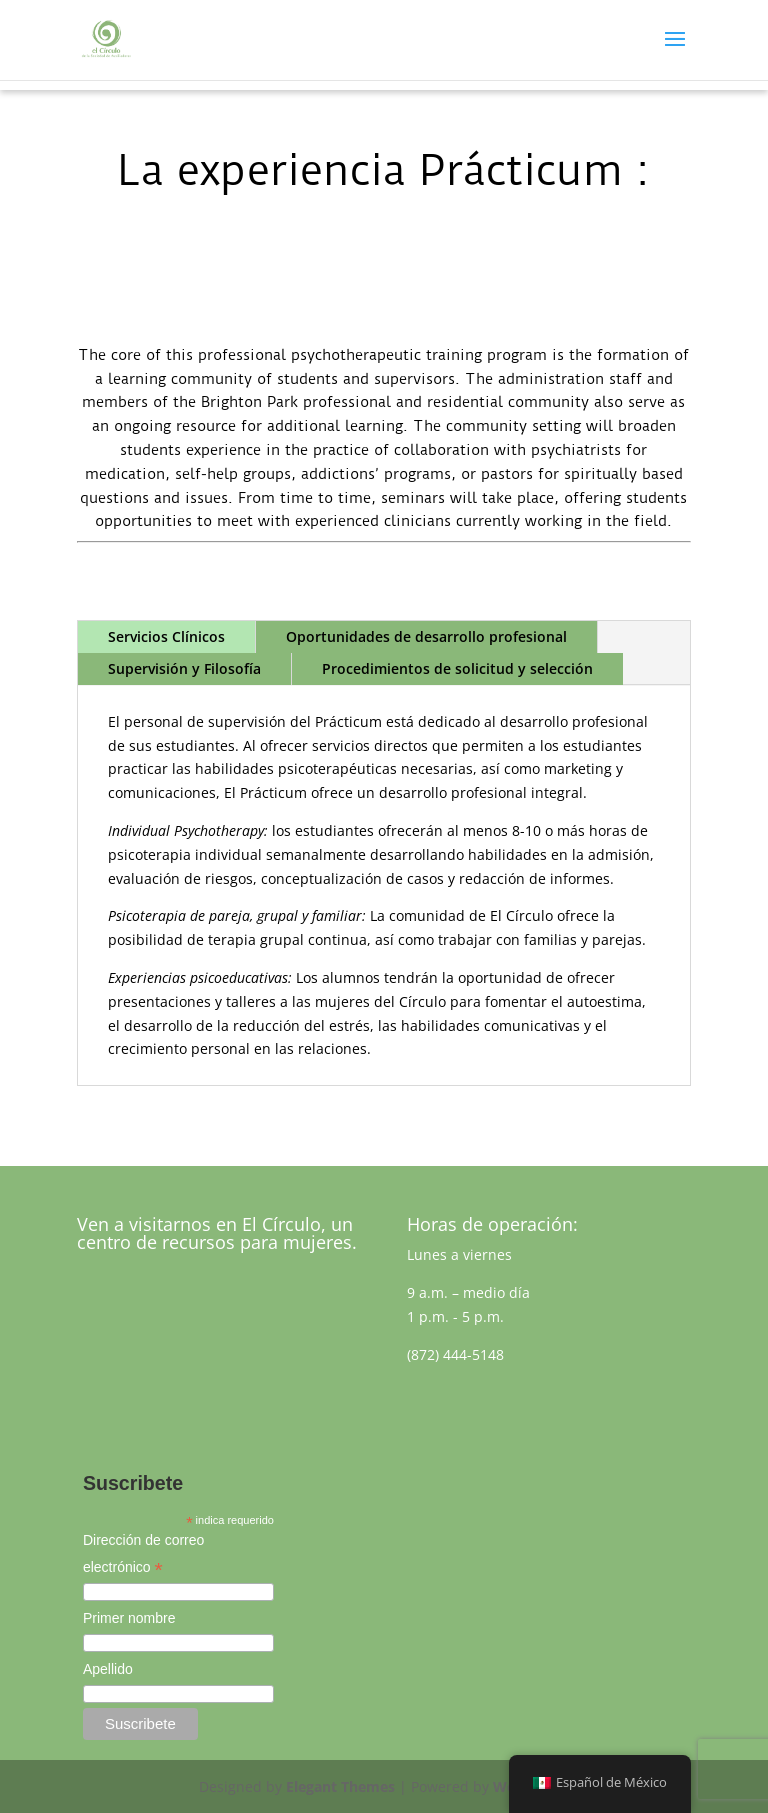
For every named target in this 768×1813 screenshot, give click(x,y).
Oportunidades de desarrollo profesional (426, 636)
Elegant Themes (340, 1786)
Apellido (108, 1669)
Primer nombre (129, 1618)
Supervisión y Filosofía (184, 668)
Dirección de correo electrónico (143, 1556)
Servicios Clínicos (166, 636)
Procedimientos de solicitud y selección (457, 668)
